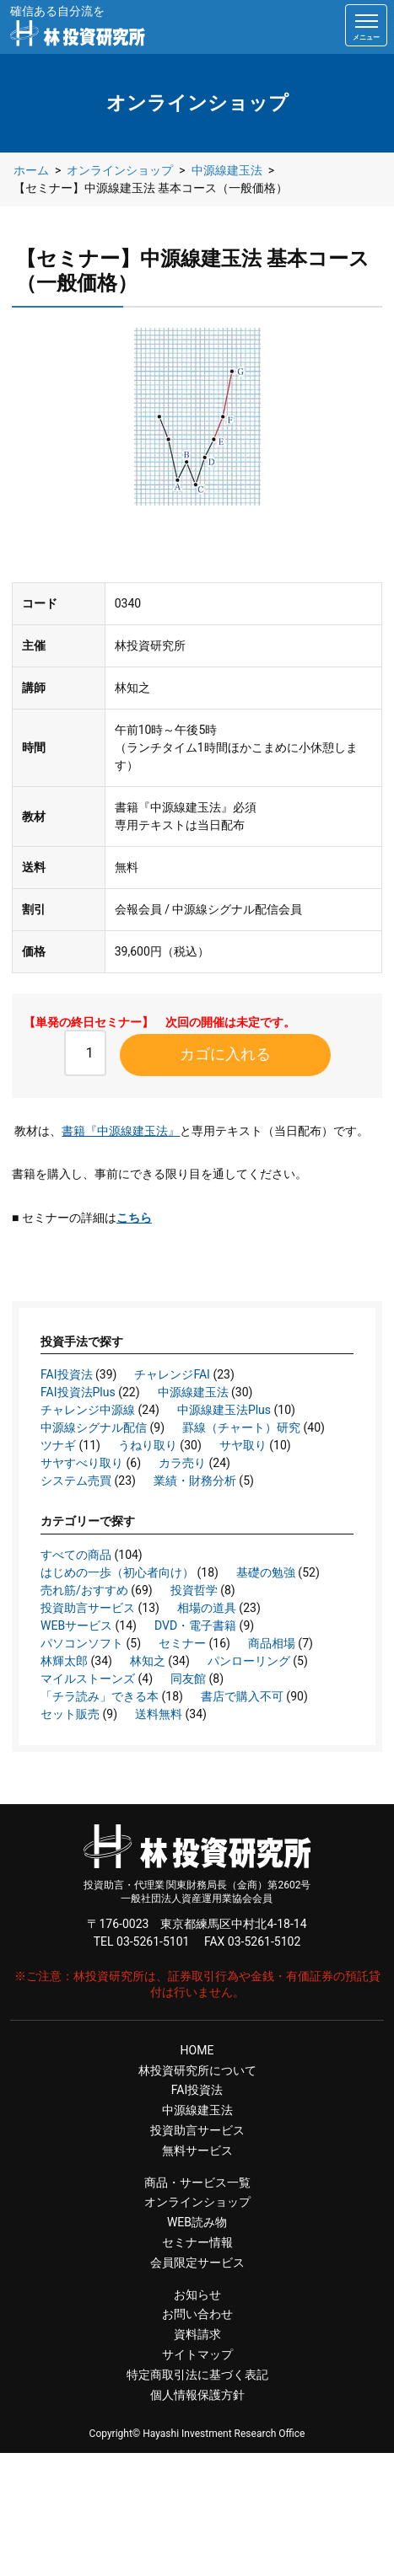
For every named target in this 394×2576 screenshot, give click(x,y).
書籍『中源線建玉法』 (121, 1131)
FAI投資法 (66, 1374)
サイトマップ (197, 2354)
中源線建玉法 (193, 1392)
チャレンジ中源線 (87, 1410)
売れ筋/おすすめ (84, 1590)
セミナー (182, 1643)
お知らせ (197, 2294)
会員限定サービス (197, 2262)
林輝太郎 (64, 1661)
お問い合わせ (197, 2314)
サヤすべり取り (81, 1463)
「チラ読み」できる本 (99, 1696)
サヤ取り (243, 1445)
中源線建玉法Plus (224, 1410)
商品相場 (271, 1643)
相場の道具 (206, 1608)
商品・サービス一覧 (197, 2182)
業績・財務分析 (195, 1480)
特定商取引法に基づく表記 (197, 2374)
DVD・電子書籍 (195, 1625)
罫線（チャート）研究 (241, 1427)
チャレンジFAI (172, 1374)
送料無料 (158, 1714)
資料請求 (197, 2334)
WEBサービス (76, 1625)
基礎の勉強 (265, 1572)
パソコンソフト (81, 1643)
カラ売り (182, 1463)
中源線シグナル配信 (93, 1427)
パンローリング (249, 1661)
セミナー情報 (197, 2242)
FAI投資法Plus (78, 1392)
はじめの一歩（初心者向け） (117, 1572)
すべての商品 (75, 1554)
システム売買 (75, 1480)
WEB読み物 (197, 2222)
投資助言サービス (87, 1608)
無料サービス (197, 2150)
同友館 (188, 1678)
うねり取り (147, 1445)
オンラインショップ (197, 2202)
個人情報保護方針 (197, 2395)
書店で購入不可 (242, 1696)
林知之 (147, 1661)
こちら (134, 1217)
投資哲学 (194, 1590)
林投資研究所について (197, 2070)
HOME (197, 2050)
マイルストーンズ (87, 1678)
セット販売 (70, 1714)
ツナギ (58, 1445)
